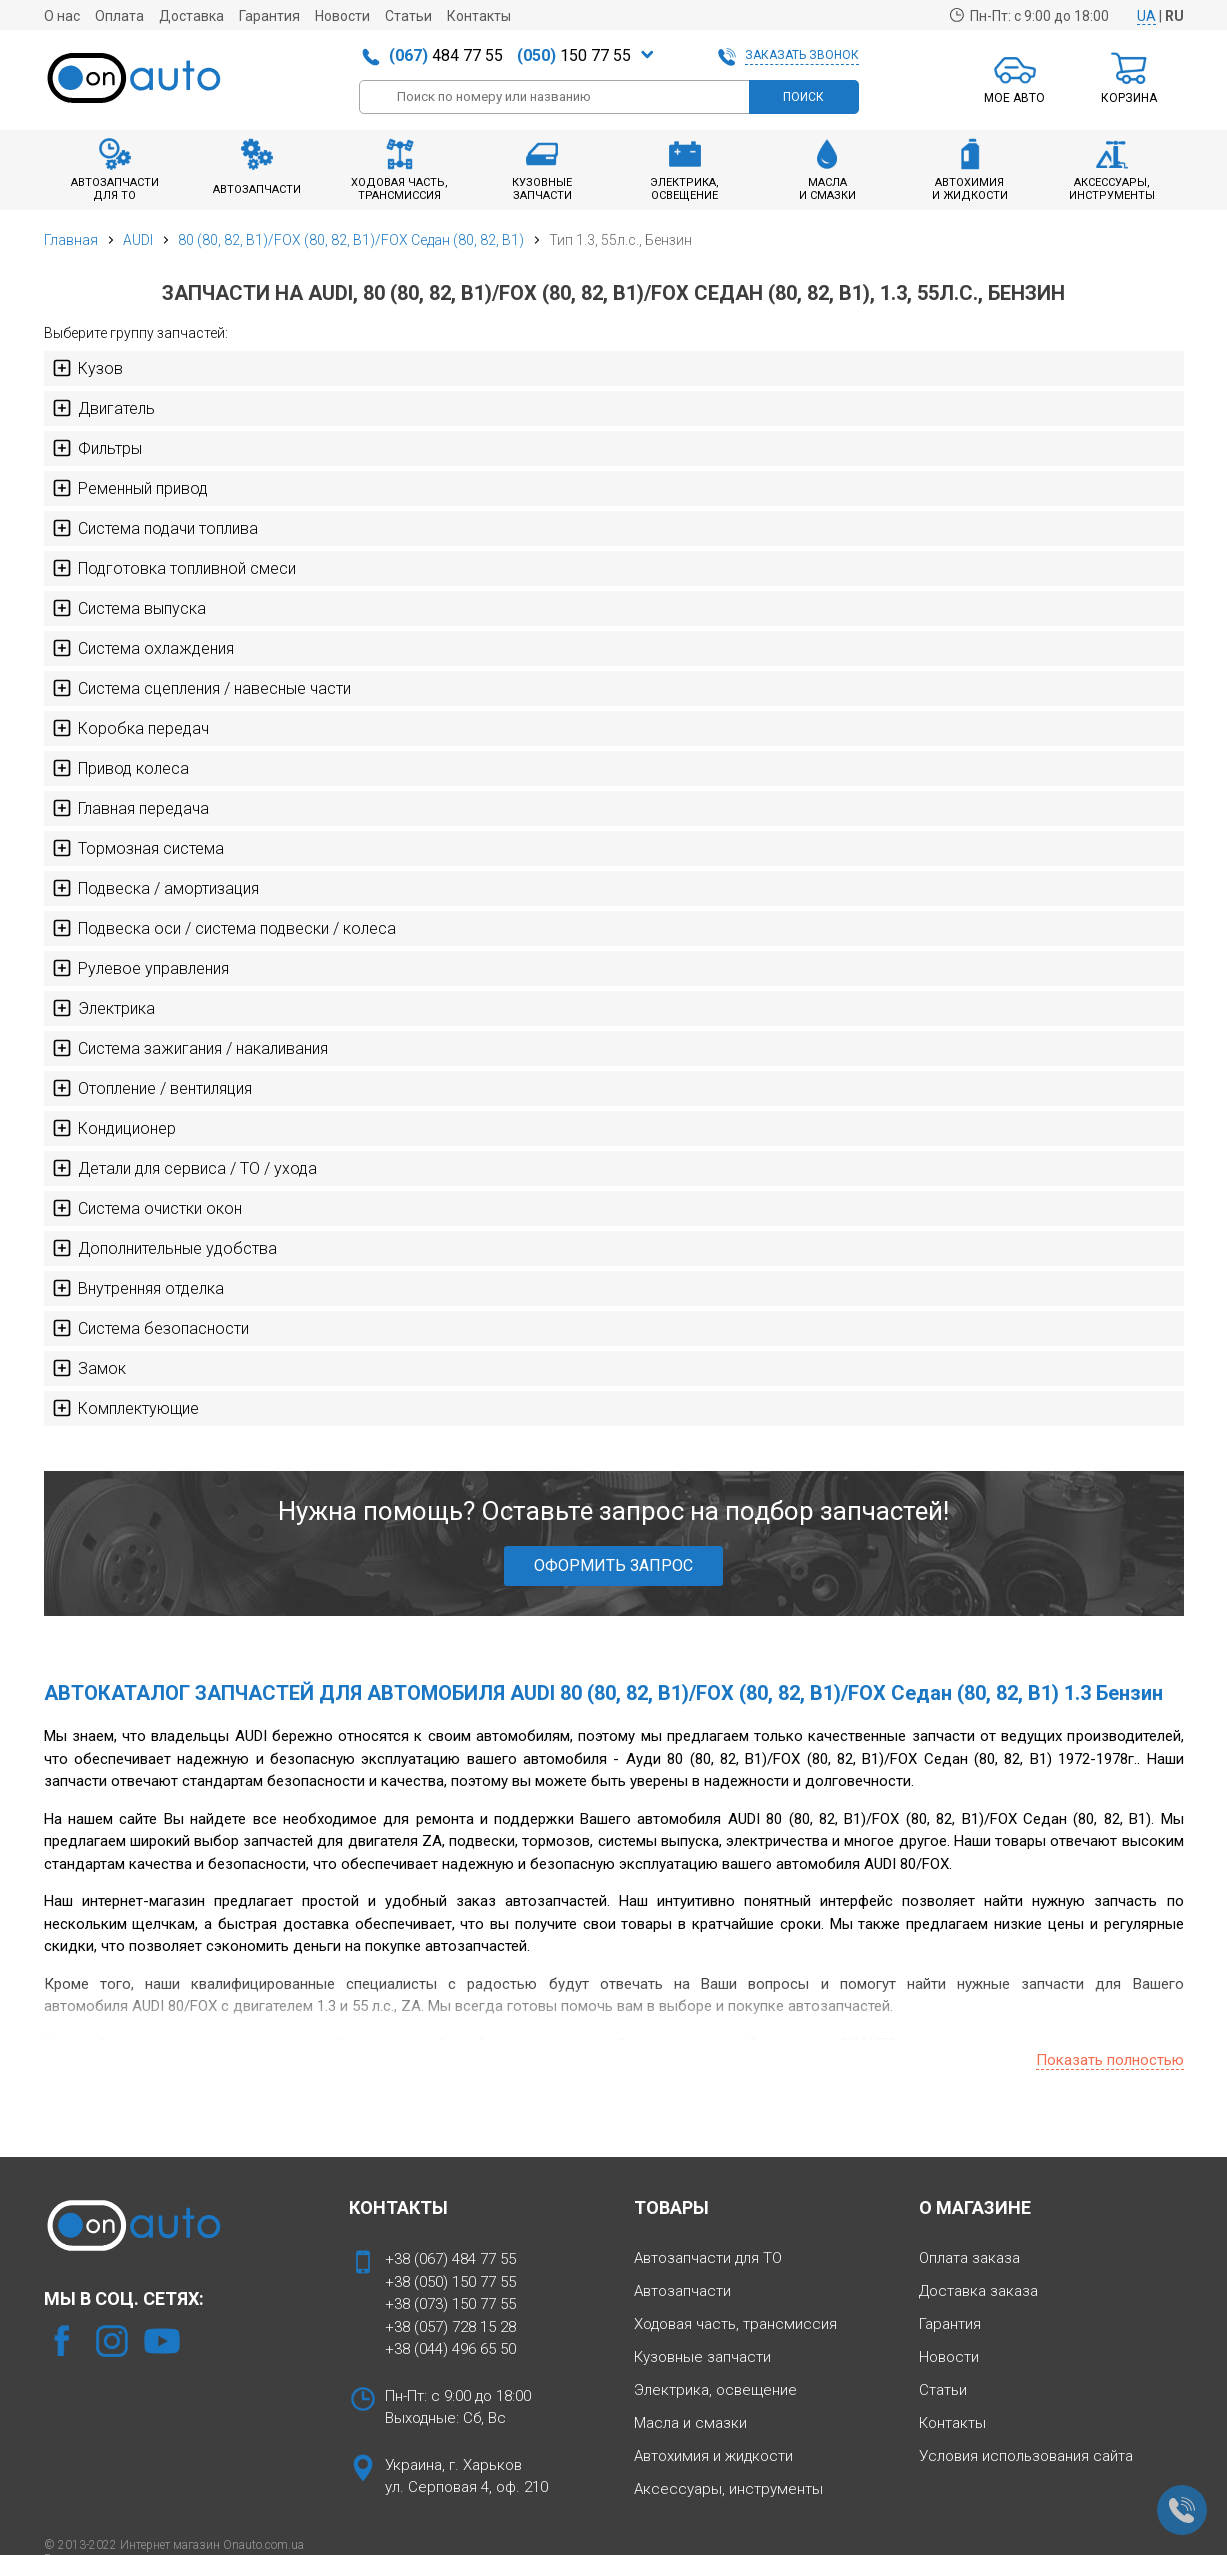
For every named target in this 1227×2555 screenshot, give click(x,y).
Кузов (87, 368)
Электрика (103, 1008)
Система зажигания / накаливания (190, 1048)
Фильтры (97, 448)
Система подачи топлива (155, 528)
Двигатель (103, 408)
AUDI (138, 240)
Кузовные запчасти (702, 2357)
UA (1146, 16)
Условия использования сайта (1026, 2456)
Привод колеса (120, 768)
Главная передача (130, 808)
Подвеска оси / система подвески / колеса (224, 928)
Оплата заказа (969, 2258)
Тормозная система (138, 848)
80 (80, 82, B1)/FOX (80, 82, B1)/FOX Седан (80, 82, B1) (351, 240)
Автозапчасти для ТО (708, 2258)
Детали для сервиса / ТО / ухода (184, 1168)
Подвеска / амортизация (155, 888)
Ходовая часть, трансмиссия (735, 2324)
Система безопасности (150, 1328)
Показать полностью (1110, 2060)
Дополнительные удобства (164, 1248)
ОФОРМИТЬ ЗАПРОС (613, 1565)
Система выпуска (129, 608)
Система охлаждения (143, 648)
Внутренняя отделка (138, 1288)
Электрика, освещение (715, 2390)
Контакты (479, 16)
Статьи (408, 16)
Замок (89, 1368)
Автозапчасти (682, 2291)
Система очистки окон (147, 1208)
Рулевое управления (140, 968)
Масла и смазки (690, 2423)
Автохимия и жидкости (713, 2456)
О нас (62, 16)
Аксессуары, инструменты (728, 2489)
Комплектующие (125, 1408)
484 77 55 (446, 55)
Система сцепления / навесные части (201, 688)
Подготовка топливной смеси (174, 568)
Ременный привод (130, 488)
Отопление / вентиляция (152, 1088)
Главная (71, 240)
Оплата (119, 16)
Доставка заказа (978, 2291)
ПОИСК (803, 97)
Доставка (191, 16)
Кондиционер (114, 1128)
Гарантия (269, 16)
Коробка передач (130, 728)
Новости (342, 16)
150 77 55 (574, 55)
